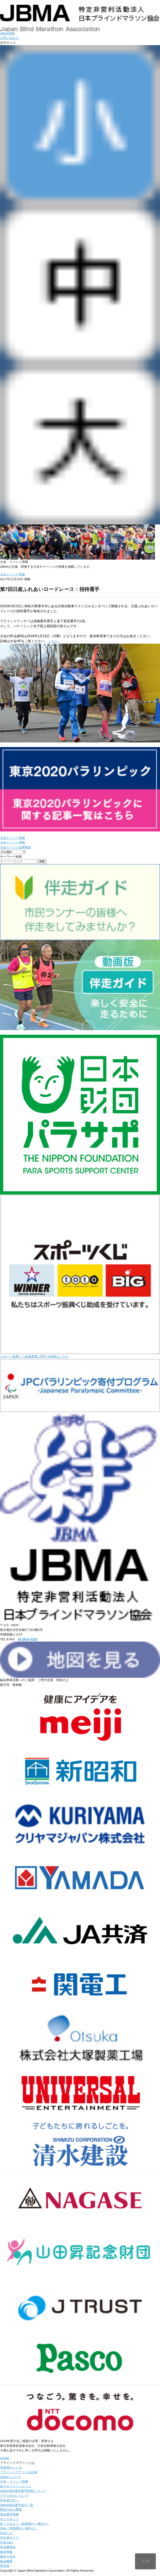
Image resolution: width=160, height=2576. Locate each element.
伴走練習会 (8, 2547)
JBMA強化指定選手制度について (23, 2491)
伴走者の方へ (9, 2500)
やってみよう (9, 2519)
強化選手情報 (9, 2514)
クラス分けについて (14, 2495)
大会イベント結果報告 (15, 847)
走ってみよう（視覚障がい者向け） (25, 2523)
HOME (4, 2458)
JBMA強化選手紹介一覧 (16, 2505)
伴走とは (6, 2533)
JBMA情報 (7, 33)
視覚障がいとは (11, 2467)
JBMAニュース (10, 2477)
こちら (53, 641)
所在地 (4, 2565)
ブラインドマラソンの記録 (19, 2472)
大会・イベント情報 (14, 2481)
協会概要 (6, 2561)
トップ (145, 2561)
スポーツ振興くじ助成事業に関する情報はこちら (34, 1356)
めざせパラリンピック (15, 2486)
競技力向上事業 (11, 2509)
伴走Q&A (6, 2542)
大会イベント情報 (12, 838)
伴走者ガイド (9, 2537)
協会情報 (6, 2552)
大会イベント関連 (12, 574)
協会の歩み (8, 2556)
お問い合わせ (9, 38)
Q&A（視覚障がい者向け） (19, 2528)
